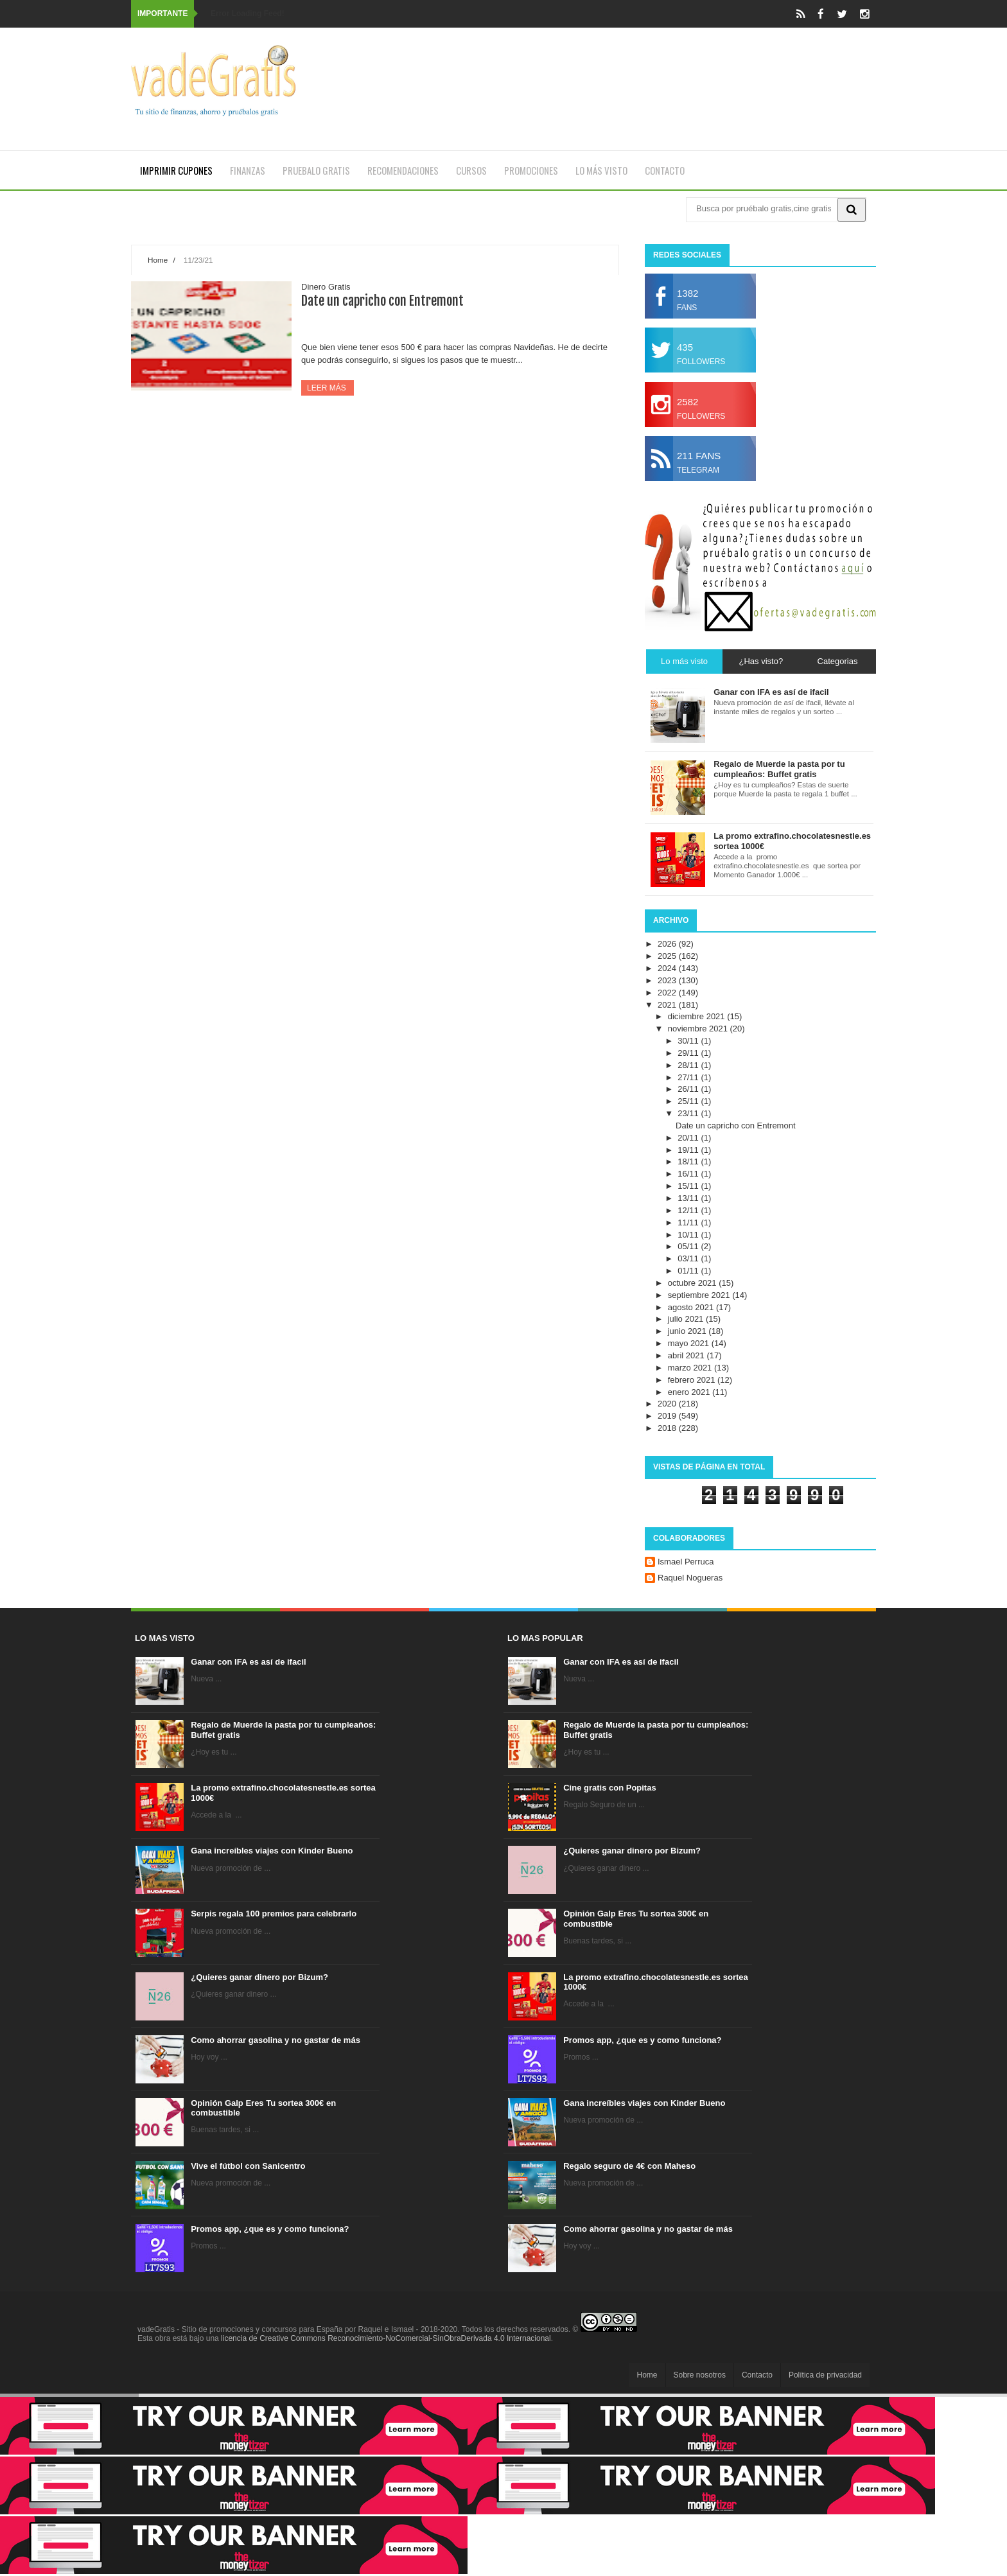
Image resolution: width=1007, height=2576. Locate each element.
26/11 (689, 1089)
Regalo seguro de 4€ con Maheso (629, 2166)
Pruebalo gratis (316, 170)
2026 (668, 944)
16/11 (689, 1173)
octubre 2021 (693, 1283)
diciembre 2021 (698, 1016)
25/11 (689, 1101)
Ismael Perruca (686, 1561)
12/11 (689, 1210)
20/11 (689, 1138)
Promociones (531, 170)
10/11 (689, 1235)
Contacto (665, 170)
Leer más (327, 387)
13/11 (689, 1198)
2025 (668, 956)
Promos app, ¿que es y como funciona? (270, 2229)
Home (158, 260)
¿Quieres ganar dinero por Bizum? (259, 1977)
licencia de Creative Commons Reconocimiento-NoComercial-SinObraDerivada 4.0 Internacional (386, 2338)
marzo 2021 (691, 1367)
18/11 (689, 1161)
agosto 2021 (692, 1307)
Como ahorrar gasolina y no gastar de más (275, 2040)
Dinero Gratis (326, 287)
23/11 (689, 1113)
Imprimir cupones (176, 170)
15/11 (689, 1186)
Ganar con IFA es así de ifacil (248, 1662)
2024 (668, 968)
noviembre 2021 (699, 1028)
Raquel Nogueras (690, 1577)
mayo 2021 (690, 1343)
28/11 (689, 1065)
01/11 (689, 1270)
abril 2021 (687, 1355)
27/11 (689, 1077)
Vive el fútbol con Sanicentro (248, 2166)
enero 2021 (690, 1392)
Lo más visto (601, 170)
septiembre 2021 (700, 1295)
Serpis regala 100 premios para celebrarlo (273, 1913)
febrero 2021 (692, 1380)
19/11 (689, 1150)
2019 (668, 1416)
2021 (668, 1005)
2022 (668, 992)
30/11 (689, 1041)
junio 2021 (688, 1331)
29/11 (689, 1053)
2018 (668, 1428)
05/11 (689, 1246)
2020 (668, 1403)
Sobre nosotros (700, 2374)
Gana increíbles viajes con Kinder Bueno (272, 1850)
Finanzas (247, 170)
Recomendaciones (403, 170)
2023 (668, 980)
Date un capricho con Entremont (382, 301)
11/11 (689, 1222)
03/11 (689, 1258)
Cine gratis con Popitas (609, 1787)
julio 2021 (687, 1319)
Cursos (471, 170)
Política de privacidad (825, 2374)
